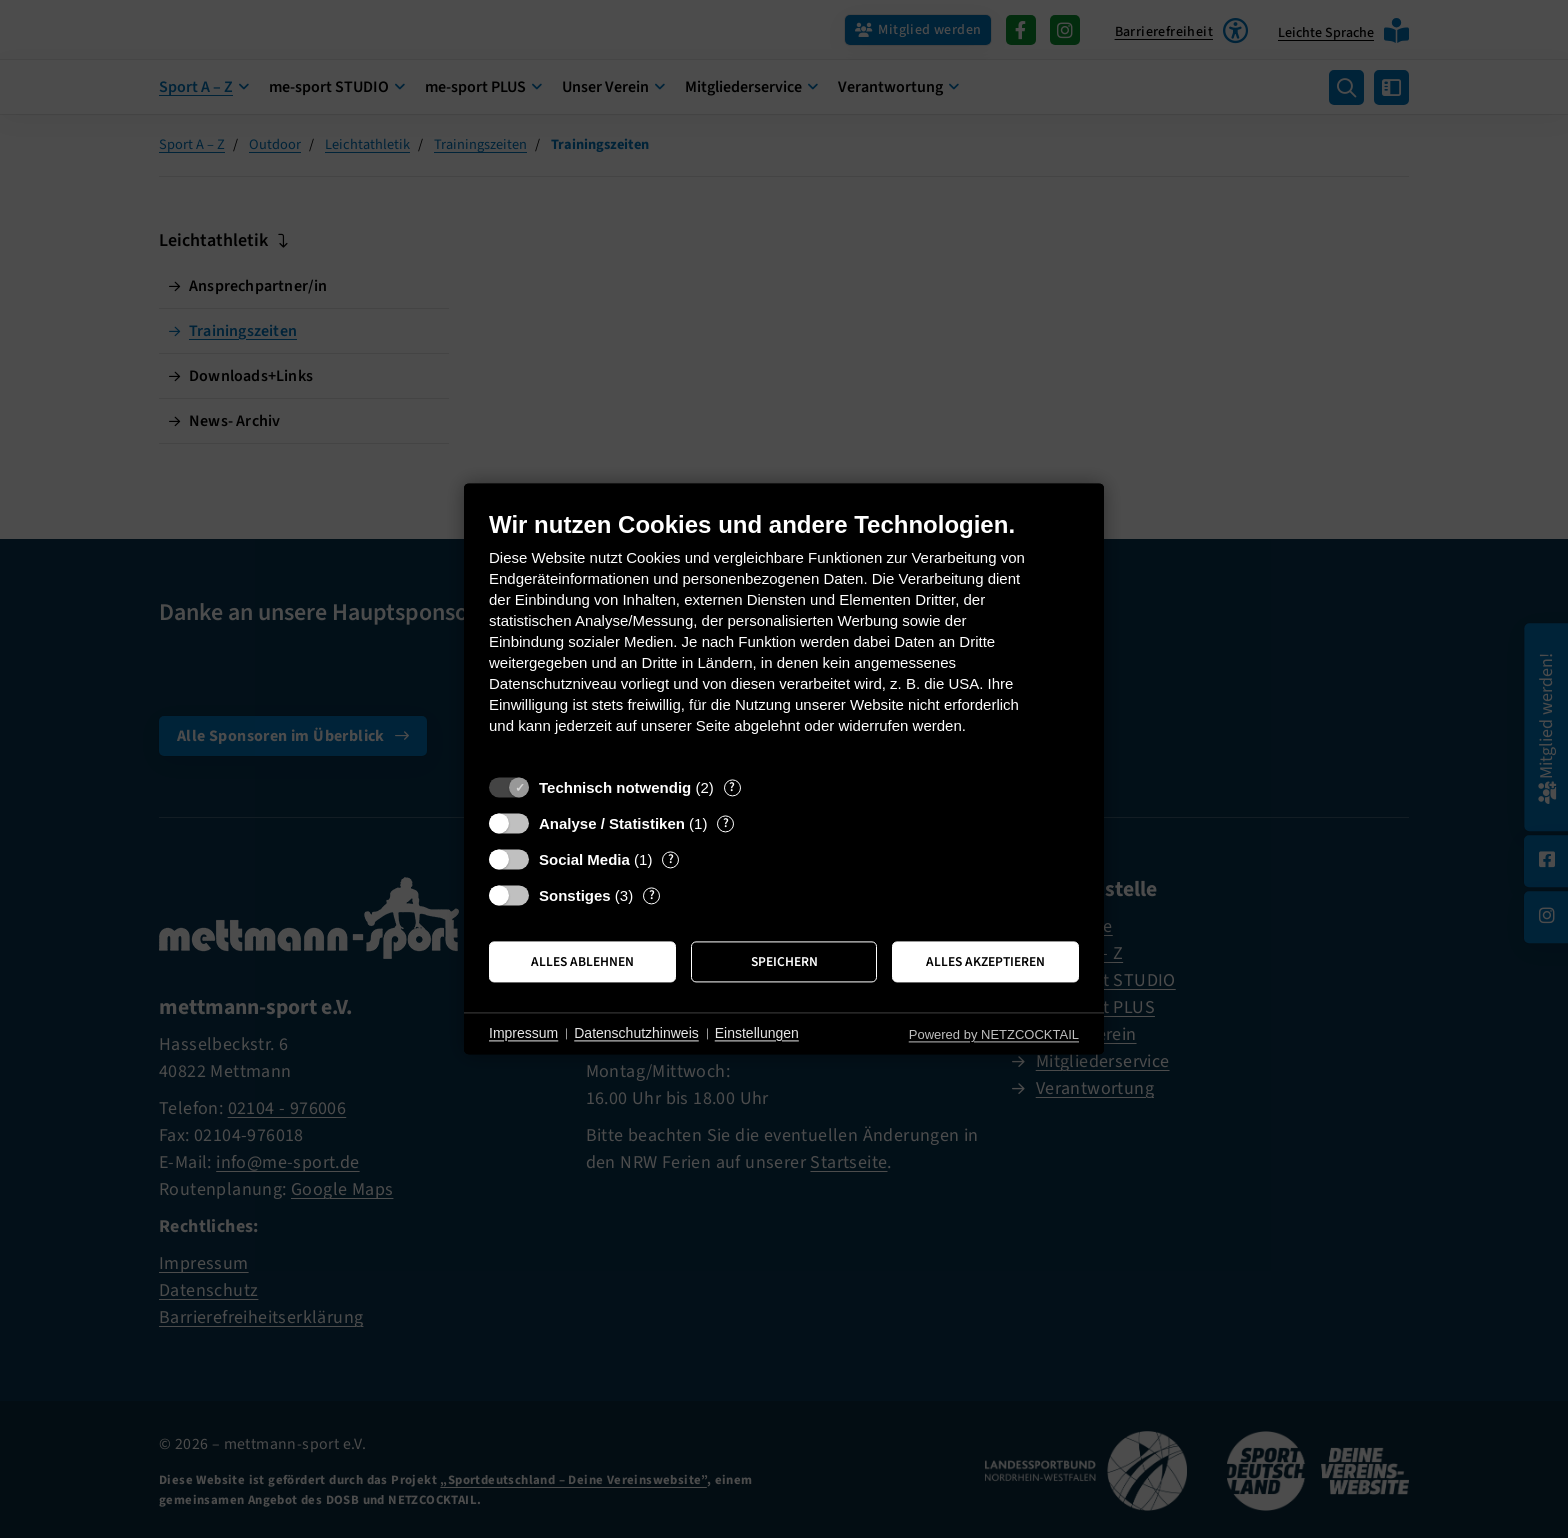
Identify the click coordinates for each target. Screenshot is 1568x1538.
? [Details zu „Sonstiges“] (652, 895)
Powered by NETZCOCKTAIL (994, 1034)
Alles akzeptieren (985, 961)
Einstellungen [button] (757, 1033)
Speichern (784, 961)
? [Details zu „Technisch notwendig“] (732, 787)
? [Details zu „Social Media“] (671, 859)
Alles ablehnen (582, 961)
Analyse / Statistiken (612, 823)
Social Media (584, 859)
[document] (784, 637)
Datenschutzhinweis (636, 1033)
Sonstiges (575, 895)
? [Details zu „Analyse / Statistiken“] (726, 823)
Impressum (523, 1033)
